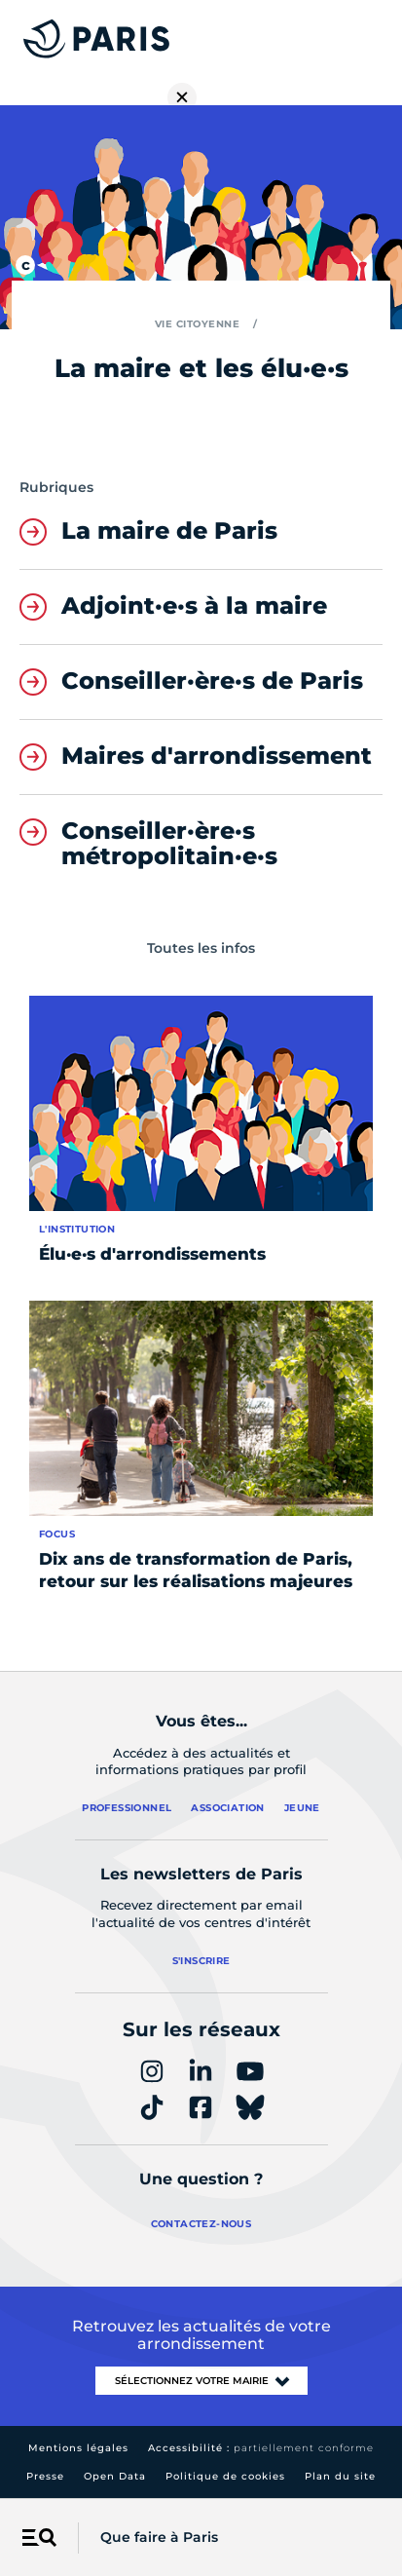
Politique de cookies (225, 2476)
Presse (45, 2476)
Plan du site (340, 2476)
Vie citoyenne (197, 324)
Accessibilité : (261, 2448)
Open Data (115, 2476)
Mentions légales (78, 2448)
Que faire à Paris (159, 2537)
